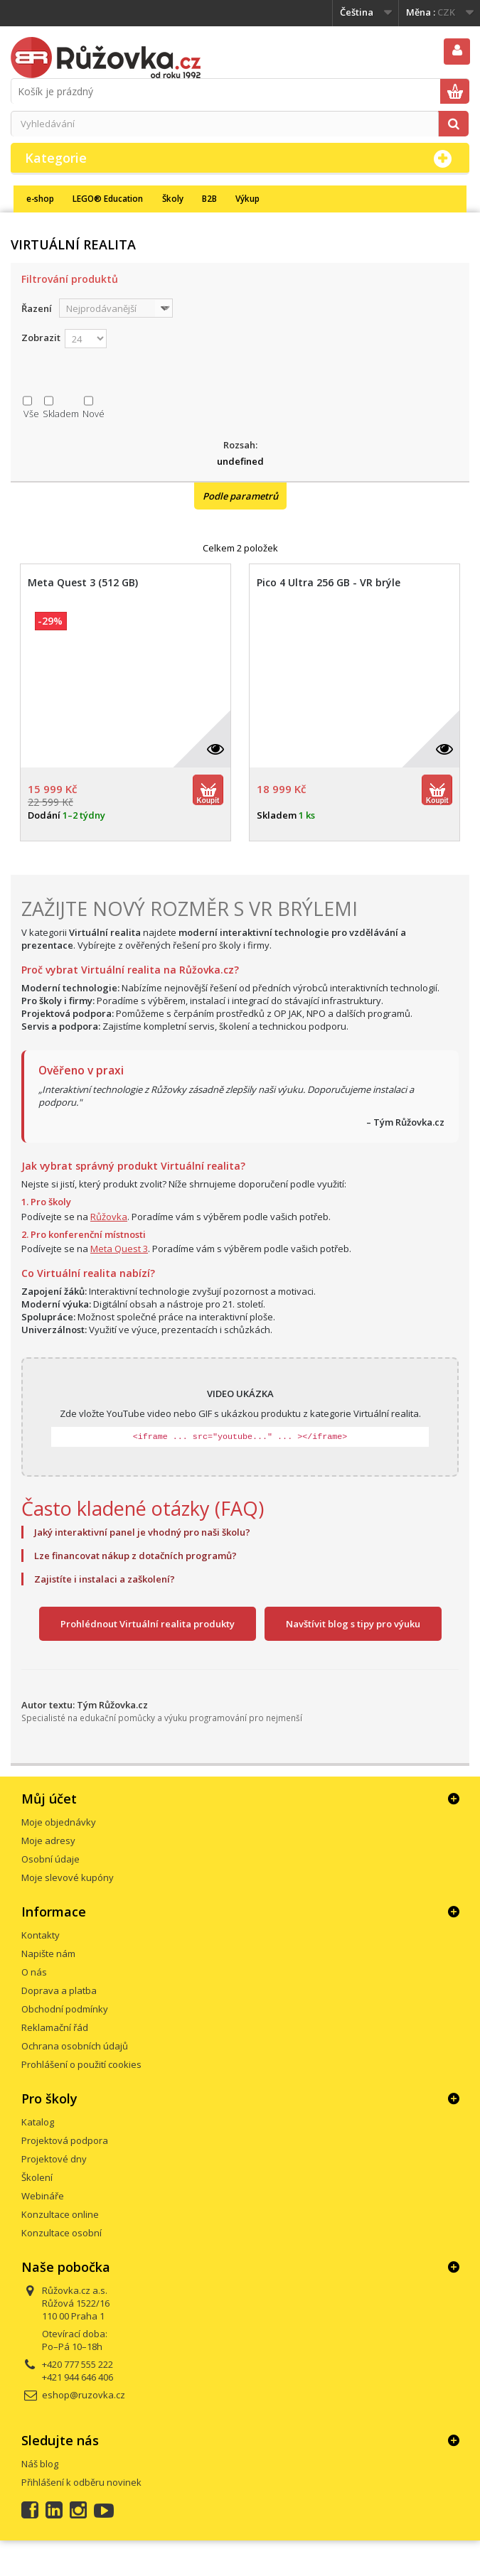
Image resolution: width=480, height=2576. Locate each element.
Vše (31, 413)
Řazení (36, 308)
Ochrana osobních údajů (74, 2045)
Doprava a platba (59, 1990)
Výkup (247, 198)
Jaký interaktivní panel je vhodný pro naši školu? (142, 1532)
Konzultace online (60, 2214)
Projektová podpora (64, 2140)
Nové (93, 413)
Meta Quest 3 (119, 1248)
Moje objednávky (58, 1822)
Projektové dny (54, 2158)
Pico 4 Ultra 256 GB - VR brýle (328, 582)
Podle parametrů (240, 496)
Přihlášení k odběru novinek (81, 2482)
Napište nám (48, 1953)
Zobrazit (40, 337)
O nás (34, 1972)
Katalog (37, 2122)
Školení (37, 2177)
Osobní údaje (50, 1859)
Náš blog (39, 2463)
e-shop (40, 198)
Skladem (61, 413)
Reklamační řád (54, 2027)
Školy (172, 198)
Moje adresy (48, 1840)
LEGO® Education (108, 198)
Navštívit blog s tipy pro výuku (353, 1623)
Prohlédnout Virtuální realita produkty (147, 1623)
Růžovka (108, 1216)
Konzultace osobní (61, 2232)
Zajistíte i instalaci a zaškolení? (104, 1579)
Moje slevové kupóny (67, 1877)
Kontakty (40, 1935)
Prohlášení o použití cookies (81, 2064)
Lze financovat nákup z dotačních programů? (135, 1555)
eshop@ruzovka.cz (83, 2394)
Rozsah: (240, 444)
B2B (209, 198)
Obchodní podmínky (64, 2009)
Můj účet (49, 1798)
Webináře (42, 2195)
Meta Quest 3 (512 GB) (83, 582)
